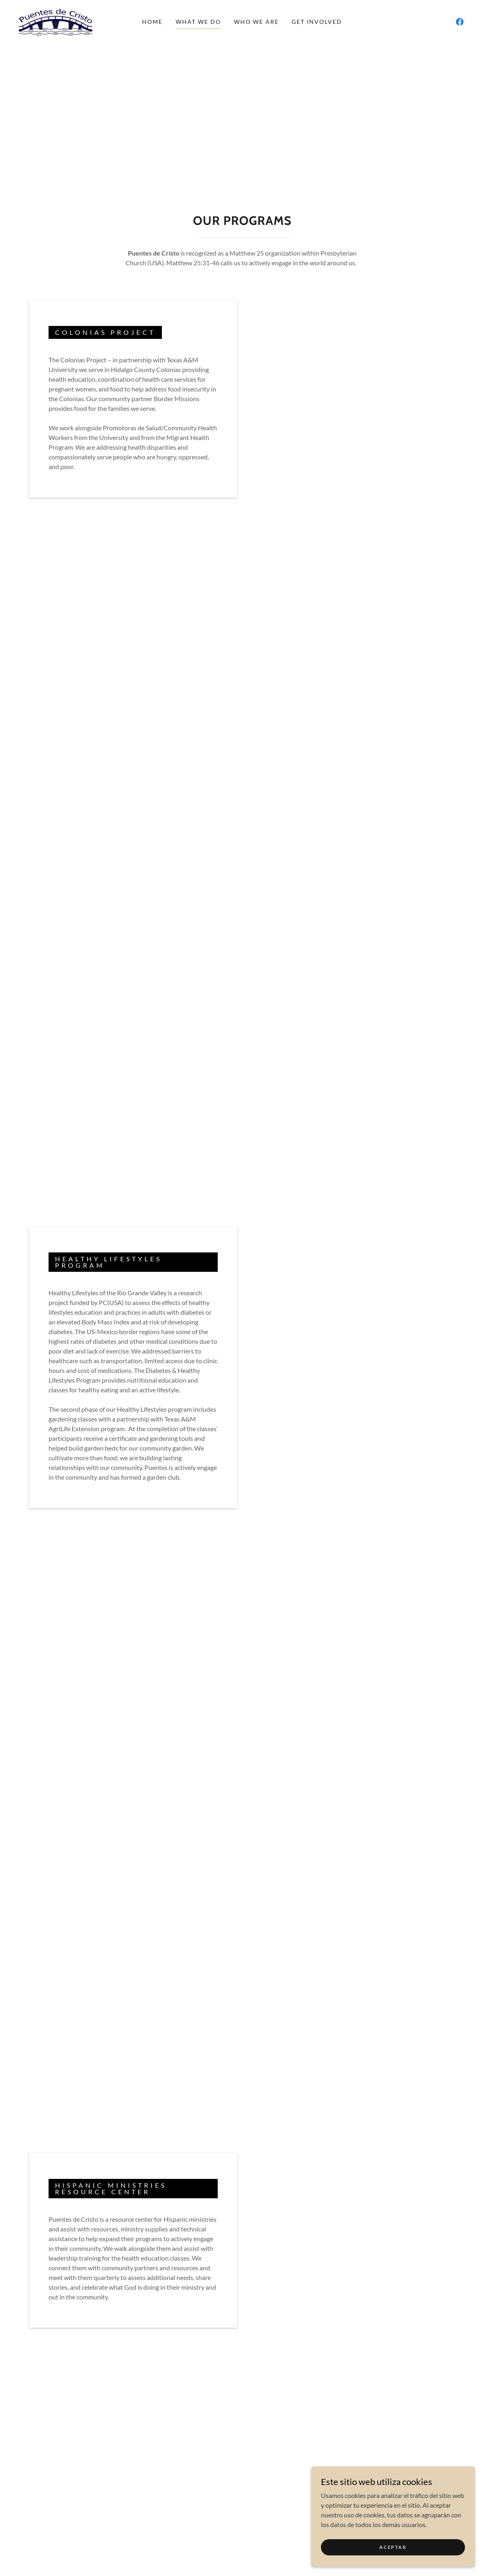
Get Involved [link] (317, 21)
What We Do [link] (198, 21)
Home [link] (152, 21)
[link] (55, 21)
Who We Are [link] (256, 21)
